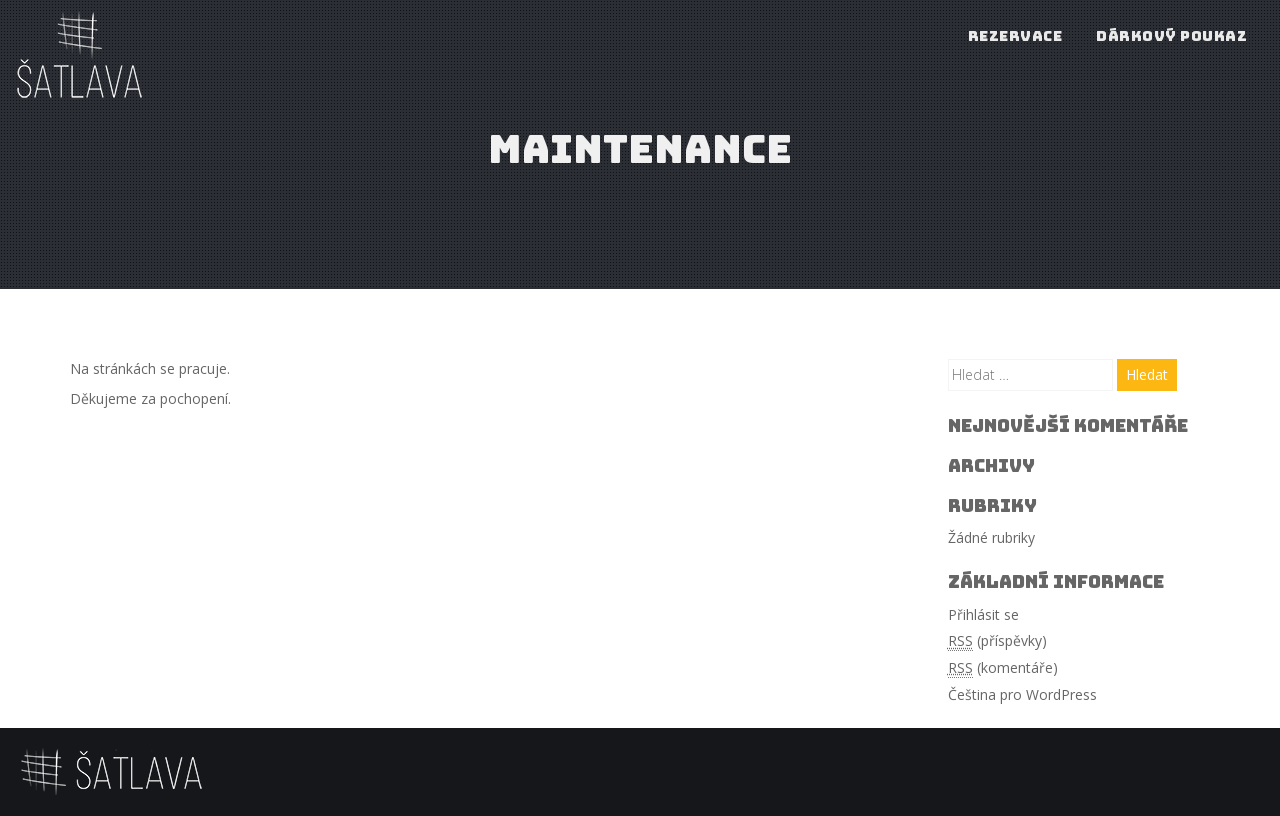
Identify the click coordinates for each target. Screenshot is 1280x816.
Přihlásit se (983, 614)
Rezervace (1015, 36)
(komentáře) (1003, 668)
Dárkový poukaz (1171, 36)
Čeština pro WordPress (1022, 694)
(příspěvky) (997, 641)
